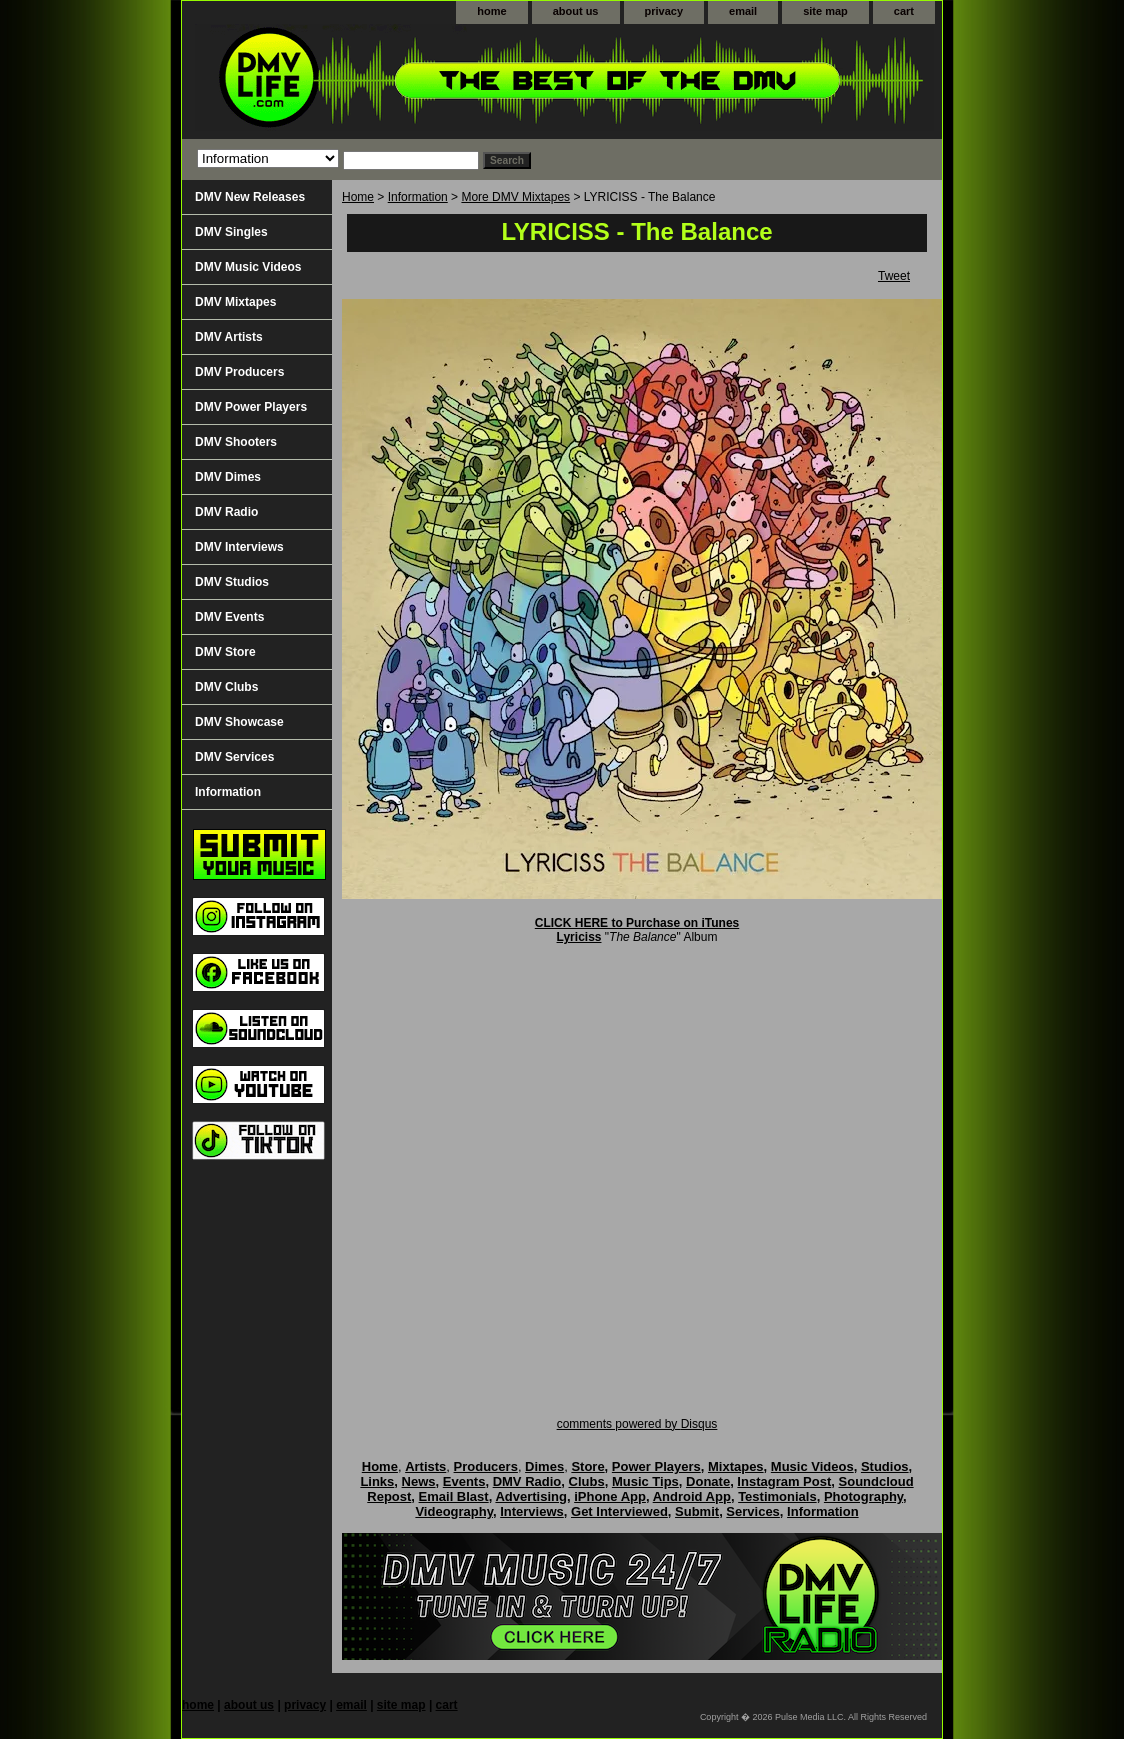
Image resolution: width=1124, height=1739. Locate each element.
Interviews (532, 1511)
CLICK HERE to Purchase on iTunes (637, 923)
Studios (885, 1466)
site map (825, 11)
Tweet (894, 276)
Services (753, 1511)
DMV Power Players (251, 407)
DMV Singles (231, 232)
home (491, 11)
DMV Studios (232, 582)
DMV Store (225, 652)
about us (576, 11)
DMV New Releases (250, 197)
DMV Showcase (239, 722)
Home (358, 197)
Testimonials (777, 1496)
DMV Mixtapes (235, 302)
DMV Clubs (226, 687)
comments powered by (637, 1424)
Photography (863, 1496)
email (743, 11)
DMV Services (234, 757)
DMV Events (229, 617)
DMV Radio (226, 512)
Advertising (531, 1496)
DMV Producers (239, 372)
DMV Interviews (239, 547)
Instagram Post (784, 1481)
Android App (692, 1496)
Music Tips (645, 1481)
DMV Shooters (236, 442)
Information (418, 197)
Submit (697, 1511)
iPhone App (610, 1496)
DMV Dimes (228, 477)
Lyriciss (579, 937)
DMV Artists (229, 337)
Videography (454, 1511)
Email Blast (454, 1496)
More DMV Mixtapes (515, 197)
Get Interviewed (619, 1511)
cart (904, 11)
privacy (664, 11)
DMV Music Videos (248, 267)
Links (377, 1481)
